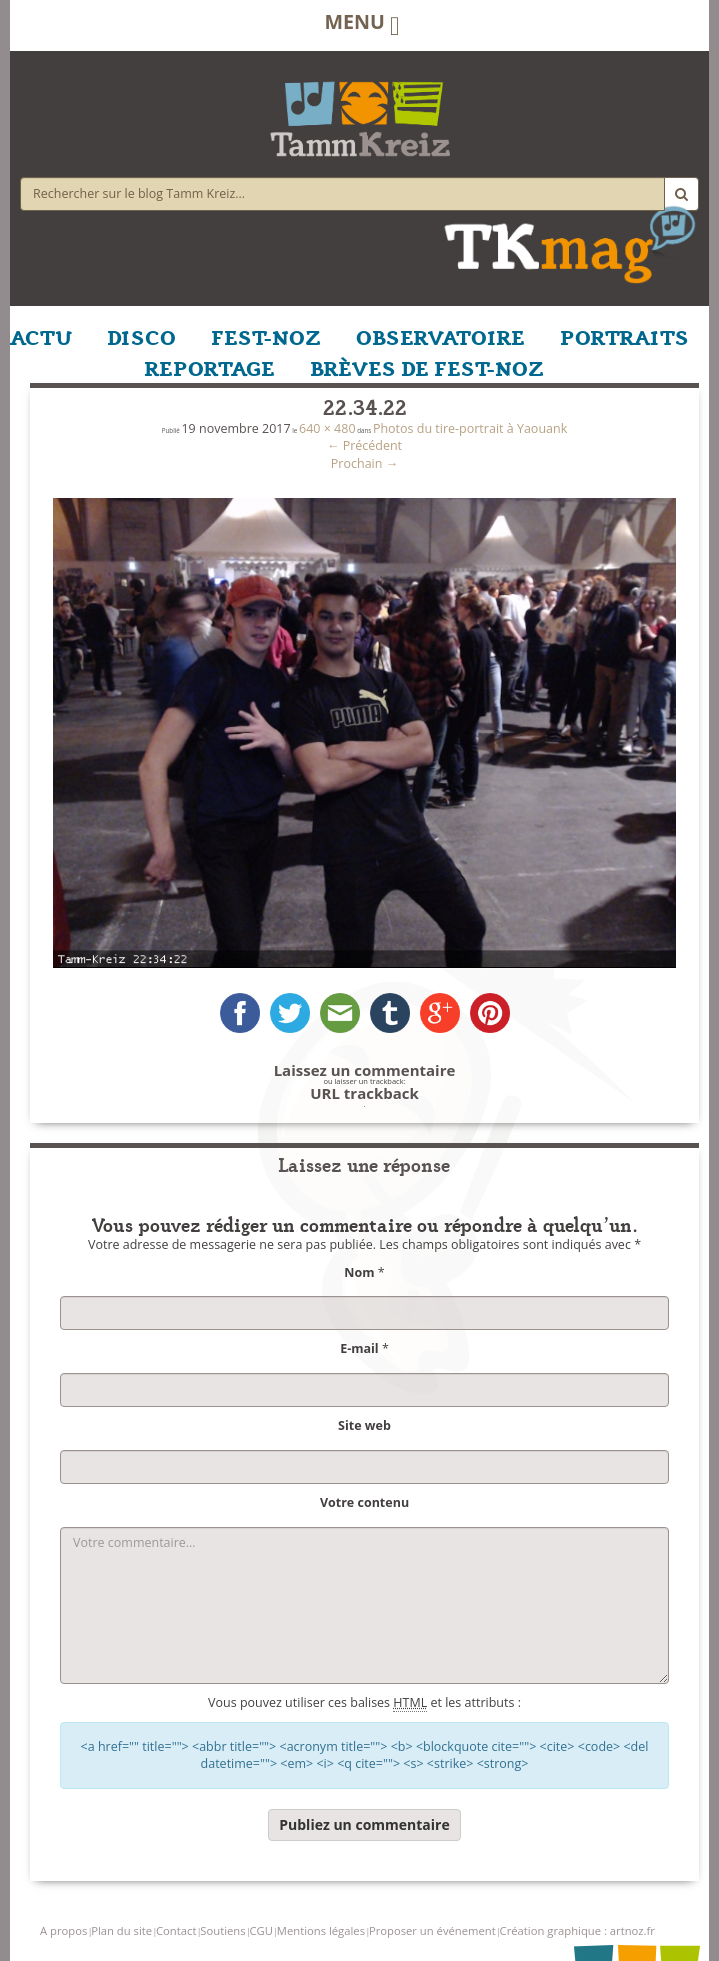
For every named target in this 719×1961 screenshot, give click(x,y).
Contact (176, 1930)
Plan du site (121, 1930)
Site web (364, 1425)
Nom (359, 1272)
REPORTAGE (210, 367)
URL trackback (364, 1093)
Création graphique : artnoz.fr (577, 1930)
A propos (63, 1930)
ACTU (41, 336)
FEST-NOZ (266, 336)
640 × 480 (327, 428)
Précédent (364, 445)
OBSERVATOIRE (440, 336)
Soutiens (222, 1930)
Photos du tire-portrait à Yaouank (470, 428)
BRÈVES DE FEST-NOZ (427, 367)
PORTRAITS (624, 336)
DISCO (141, 336)
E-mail (359, 1348)
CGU (260, 1930)
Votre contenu (364, 1502)
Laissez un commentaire (365, 1070)
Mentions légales (321, 1930)
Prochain (364, 463)
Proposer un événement (432, 1930)
